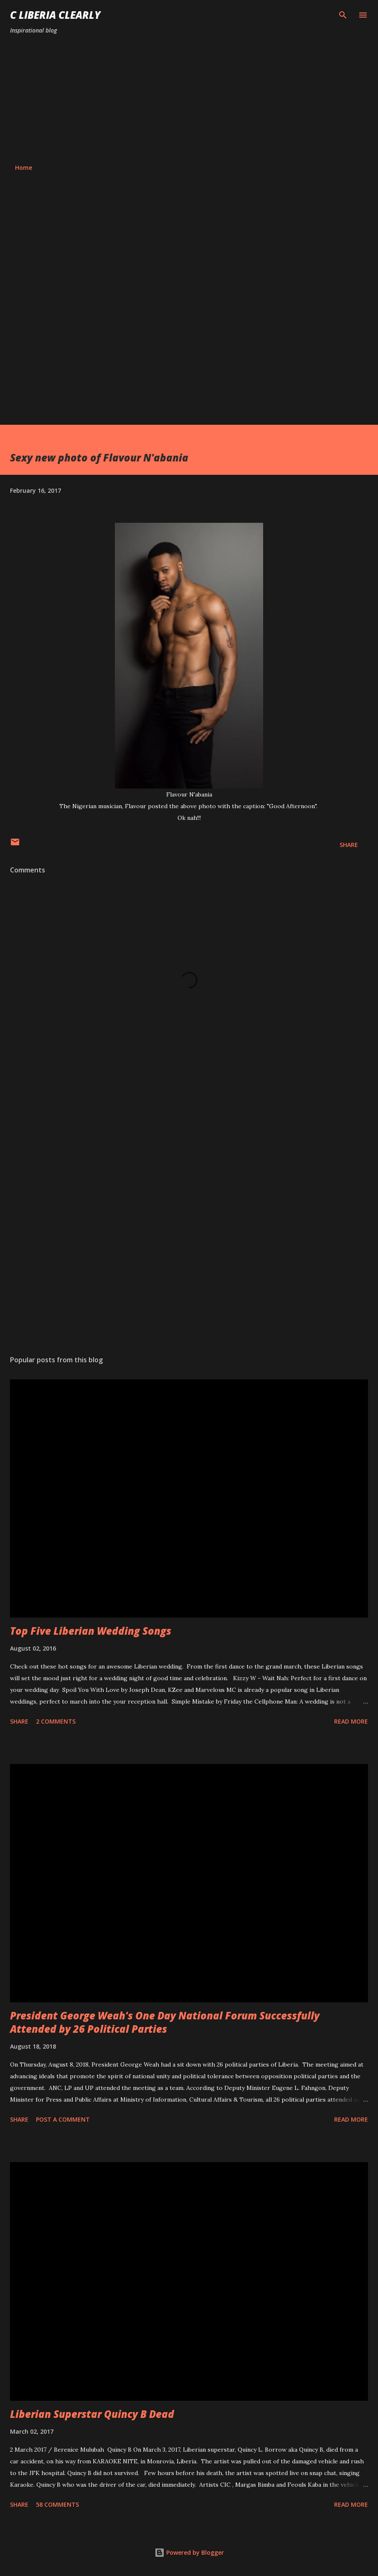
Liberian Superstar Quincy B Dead (92, 2414)
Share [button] (349, 845)
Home (23, 167)
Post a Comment (63, 2119)
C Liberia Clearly (55, 15)
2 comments (56, 1721)
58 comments (57, 2504)
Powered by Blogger (189, 2552)
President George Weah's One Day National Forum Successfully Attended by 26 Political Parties (165, 2022)
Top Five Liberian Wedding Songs (90, 1631)
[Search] (343, 15)
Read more (351, 1721)
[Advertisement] (189, 99)
